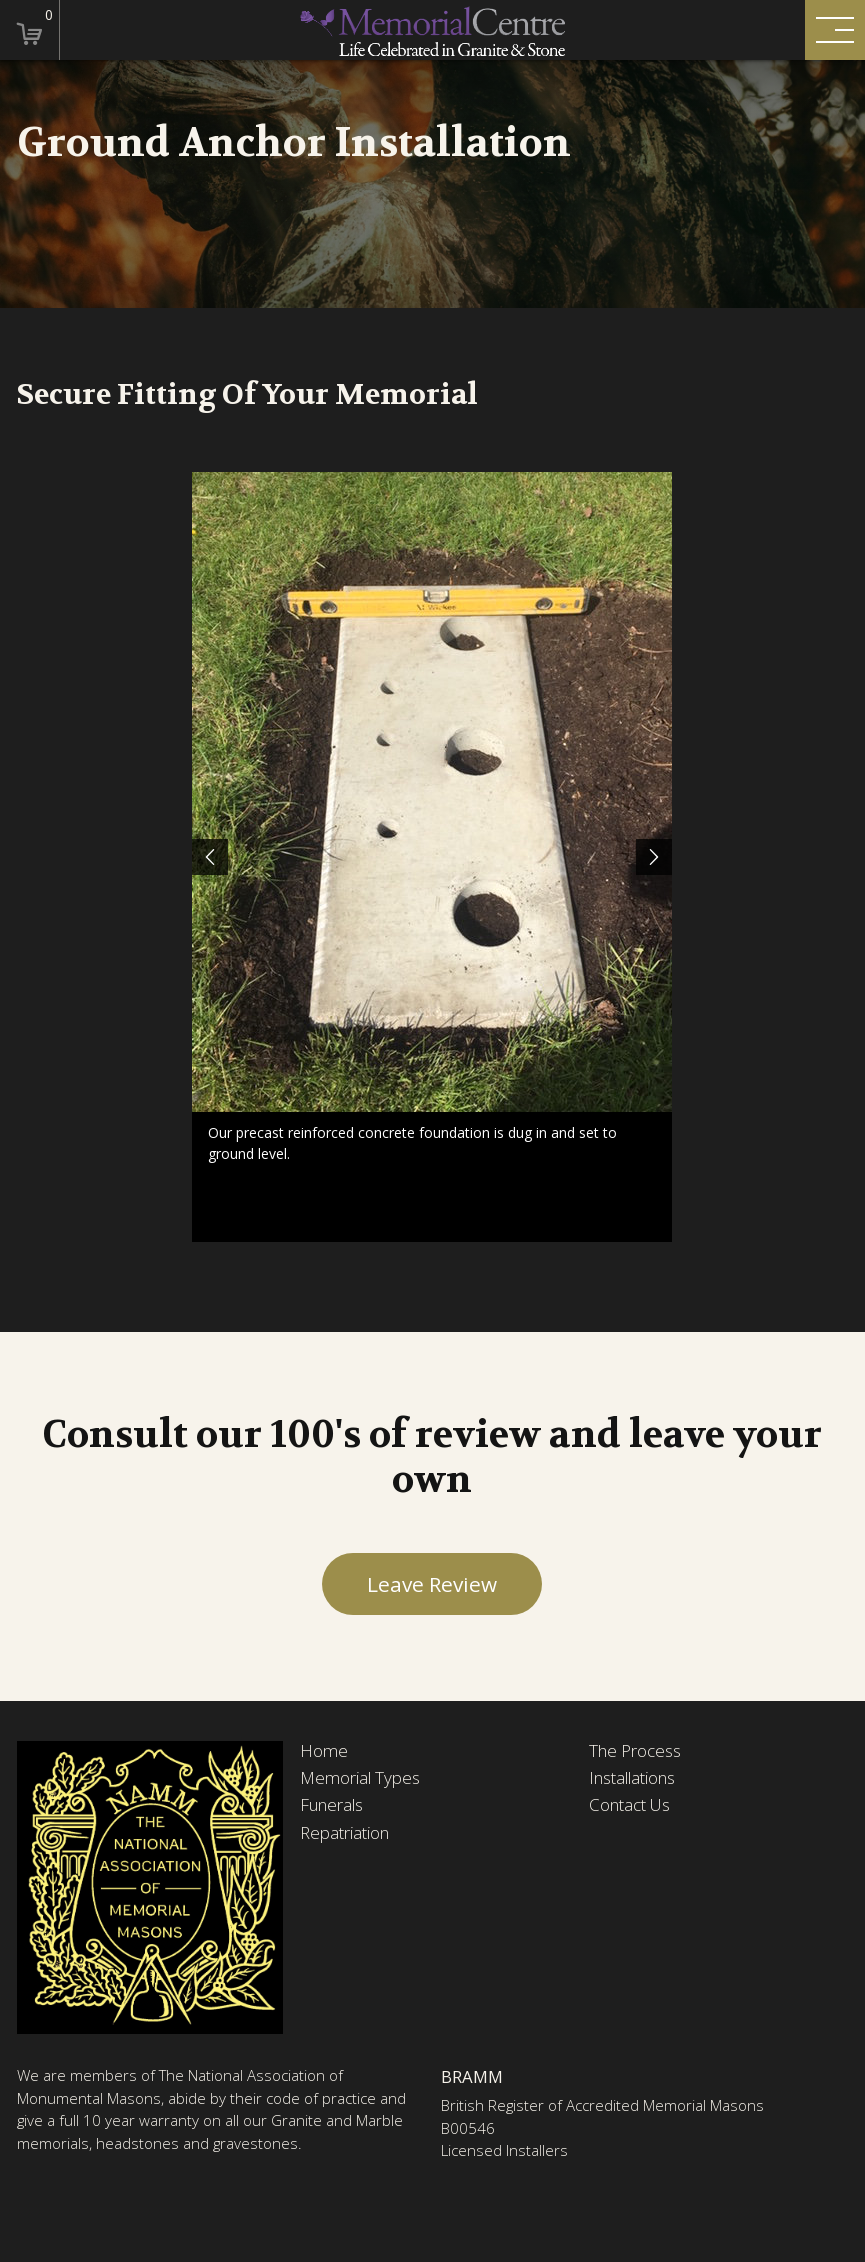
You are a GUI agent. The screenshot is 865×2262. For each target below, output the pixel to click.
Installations (632, 1778)
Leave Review (432, 1584)
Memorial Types (360, 1778)
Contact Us (629, 1805)
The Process (635, 1751)
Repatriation (344, 1833)
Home (324, 1751)
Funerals (331, 1805)
